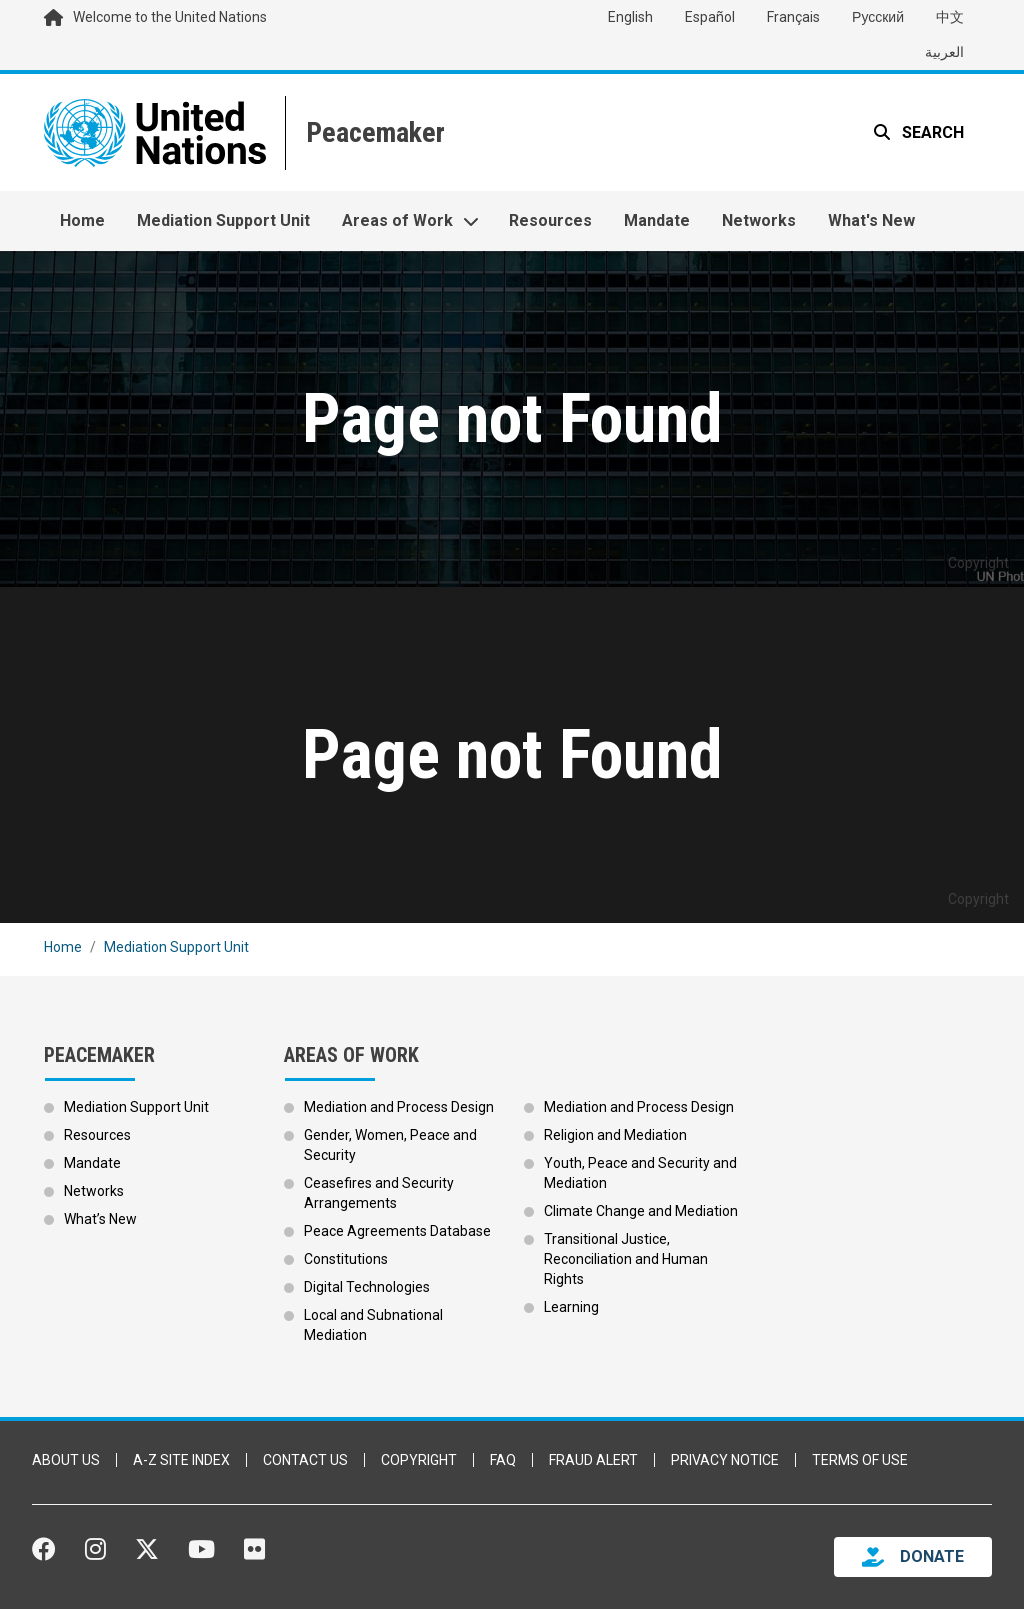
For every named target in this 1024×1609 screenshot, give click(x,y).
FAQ (503, 1460)
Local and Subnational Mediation (373, 1325)
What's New (871, 220)
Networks (759, 220)
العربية (944, 52)
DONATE (932, 1556)
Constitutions (346, 1259)
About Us (66, 1460)
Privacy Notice (725, 1460)
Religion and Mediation (615, 1135)
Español (710, 17)
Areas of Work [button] (397, 220)
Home (82, 220)
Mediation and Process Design (399, 1107)
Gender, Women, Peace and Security (390, 1145)
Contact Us (305, 1460)
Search (931, 132)
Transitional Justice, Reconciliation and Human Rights (626, 1259)
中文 (950, 17)
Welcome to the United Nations (170, 17)
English (630, 17)
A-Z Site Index (181, 1460)
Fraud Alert (593, 1460)
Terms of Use (860, 1460)
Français (793, 17)
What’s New (100, 1219)
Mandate (657, 220)
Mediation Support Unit (223, 220)
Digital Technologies (367, 1287)
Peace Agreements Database (397, 1231)
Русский (878, 17)
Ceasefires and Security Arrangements (379, 1193)
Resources (550, 220)
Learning (571, 1307)
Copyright (419, 1460)
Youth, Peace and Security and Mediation (640, 1173)
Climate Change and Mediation (641, 1211)
